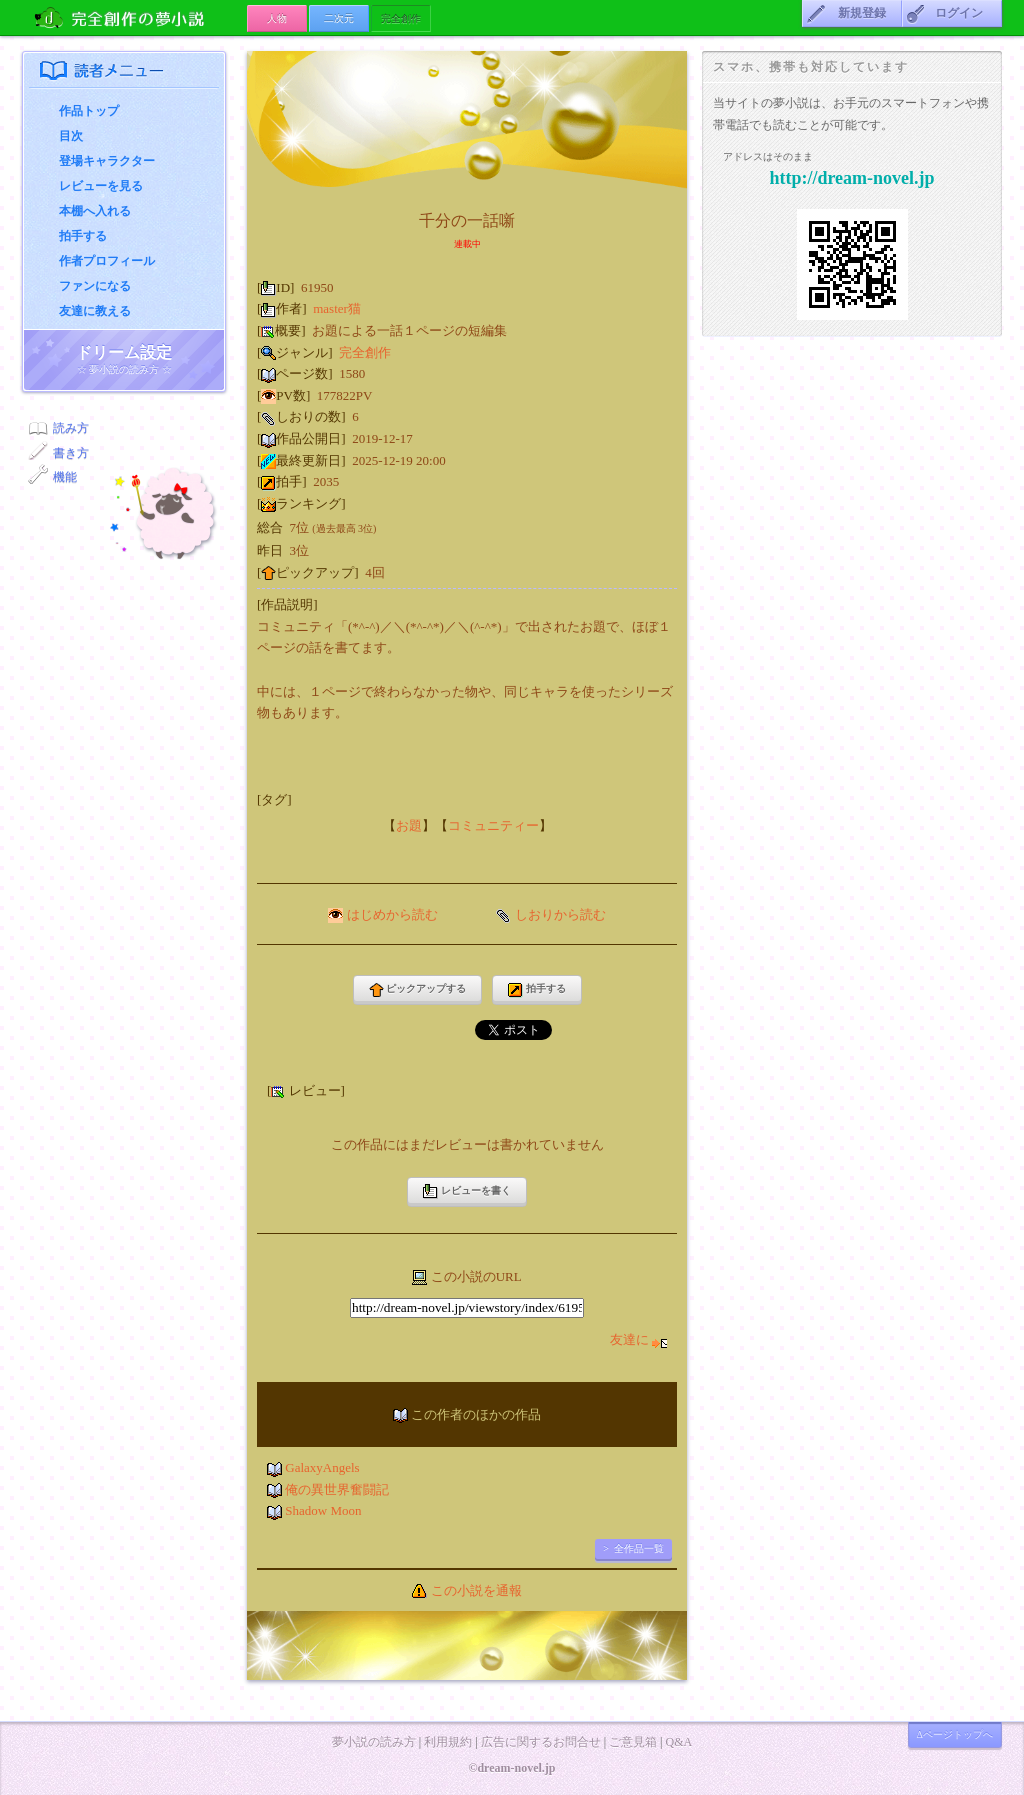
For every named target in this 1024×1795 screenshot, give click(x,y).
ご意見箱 (633, 1742)
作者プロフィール (107, 261)
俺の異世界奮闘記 (337, 1489)
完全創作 (365, 352)
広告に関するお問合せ (541, 1742)
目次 (71, 136)
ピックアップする (418, 990)
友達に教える (95, 311)
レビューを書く (467, 1191)
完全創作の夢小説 (134, 17)
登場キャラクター (107, 161)
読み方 (71, 428)
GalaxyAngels (322, 1467)
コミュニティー (493, 825)
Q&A (678, 1742)
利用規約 (448, 1742)
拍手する (83, 236)
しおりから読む (560, 914)
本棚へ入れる (95, 211)
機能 (65, 477)
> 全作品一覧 (633, 1548)
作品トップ (89, 111)
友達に (638, 1339)
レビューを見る (101, 186)
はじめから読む (392, 914)
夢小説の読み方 (374, 1742)
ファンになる (95, 286)
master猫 (337, 308)
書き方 (71, 453)
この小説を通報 (476, 1590)
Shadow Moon (323, 1510)
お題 (409, 825)
